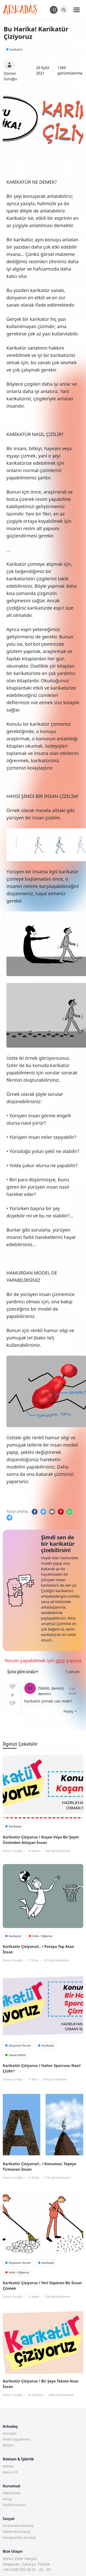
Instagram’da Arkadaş (19, 2537)
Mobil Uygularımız (16, 2439)
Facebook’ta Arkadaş (18, 2525)
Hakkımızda (11, 2493)
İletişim (8, 2445)
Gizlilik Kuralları (14, 2505)
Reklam (8, 2466)
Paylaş (69, 1711)
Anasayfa (10, 2433)
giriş (60, 1660)
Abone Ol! (10, 2472)
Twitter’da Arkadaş (17, 2531)
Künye (7, 2499)
